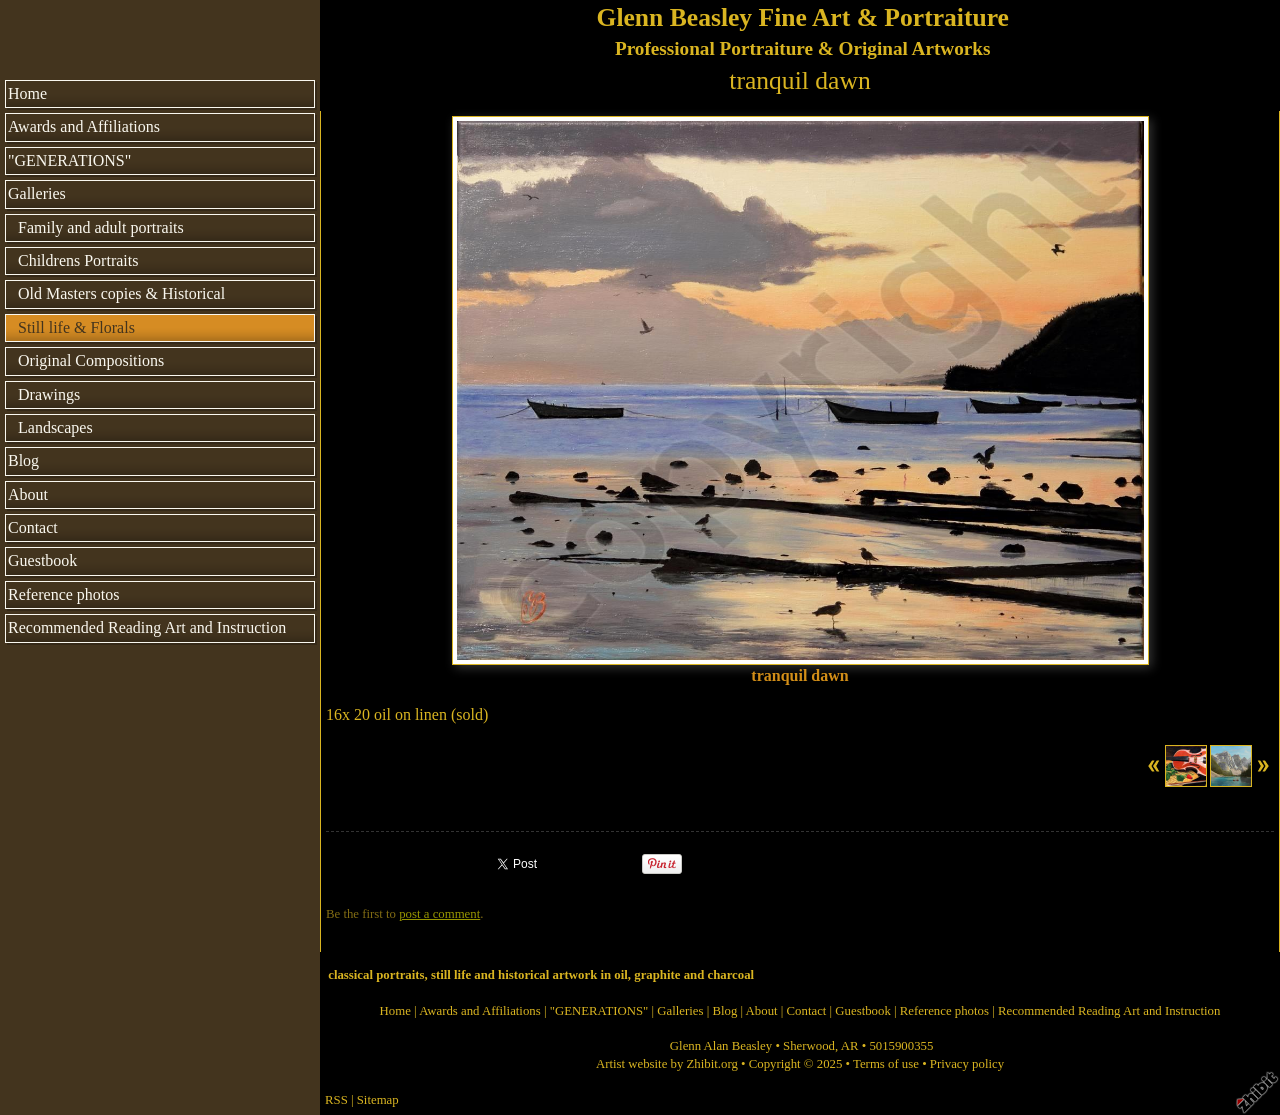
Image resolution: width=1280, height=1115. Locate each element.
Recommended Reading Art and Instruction (147, 627)
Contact (33, 527)
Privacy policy (967, 1064)
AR (850, 1046)
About (28, 494)
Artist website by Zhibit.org (667, 1064)
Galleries (37, 193)
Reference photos (64, 594)
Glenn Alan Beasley (721, 1046)
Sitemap (378, 1100)
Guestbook (42, 560)
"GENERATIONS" (69, 160)
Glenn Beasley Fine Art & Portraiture (802, 17)
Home (27, 93)
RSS (336, 1100)
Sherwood (809, 1046)
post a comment (439, 914)
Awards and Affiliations (84, 126)
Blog (23, 460)
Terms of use (886, 1064)
